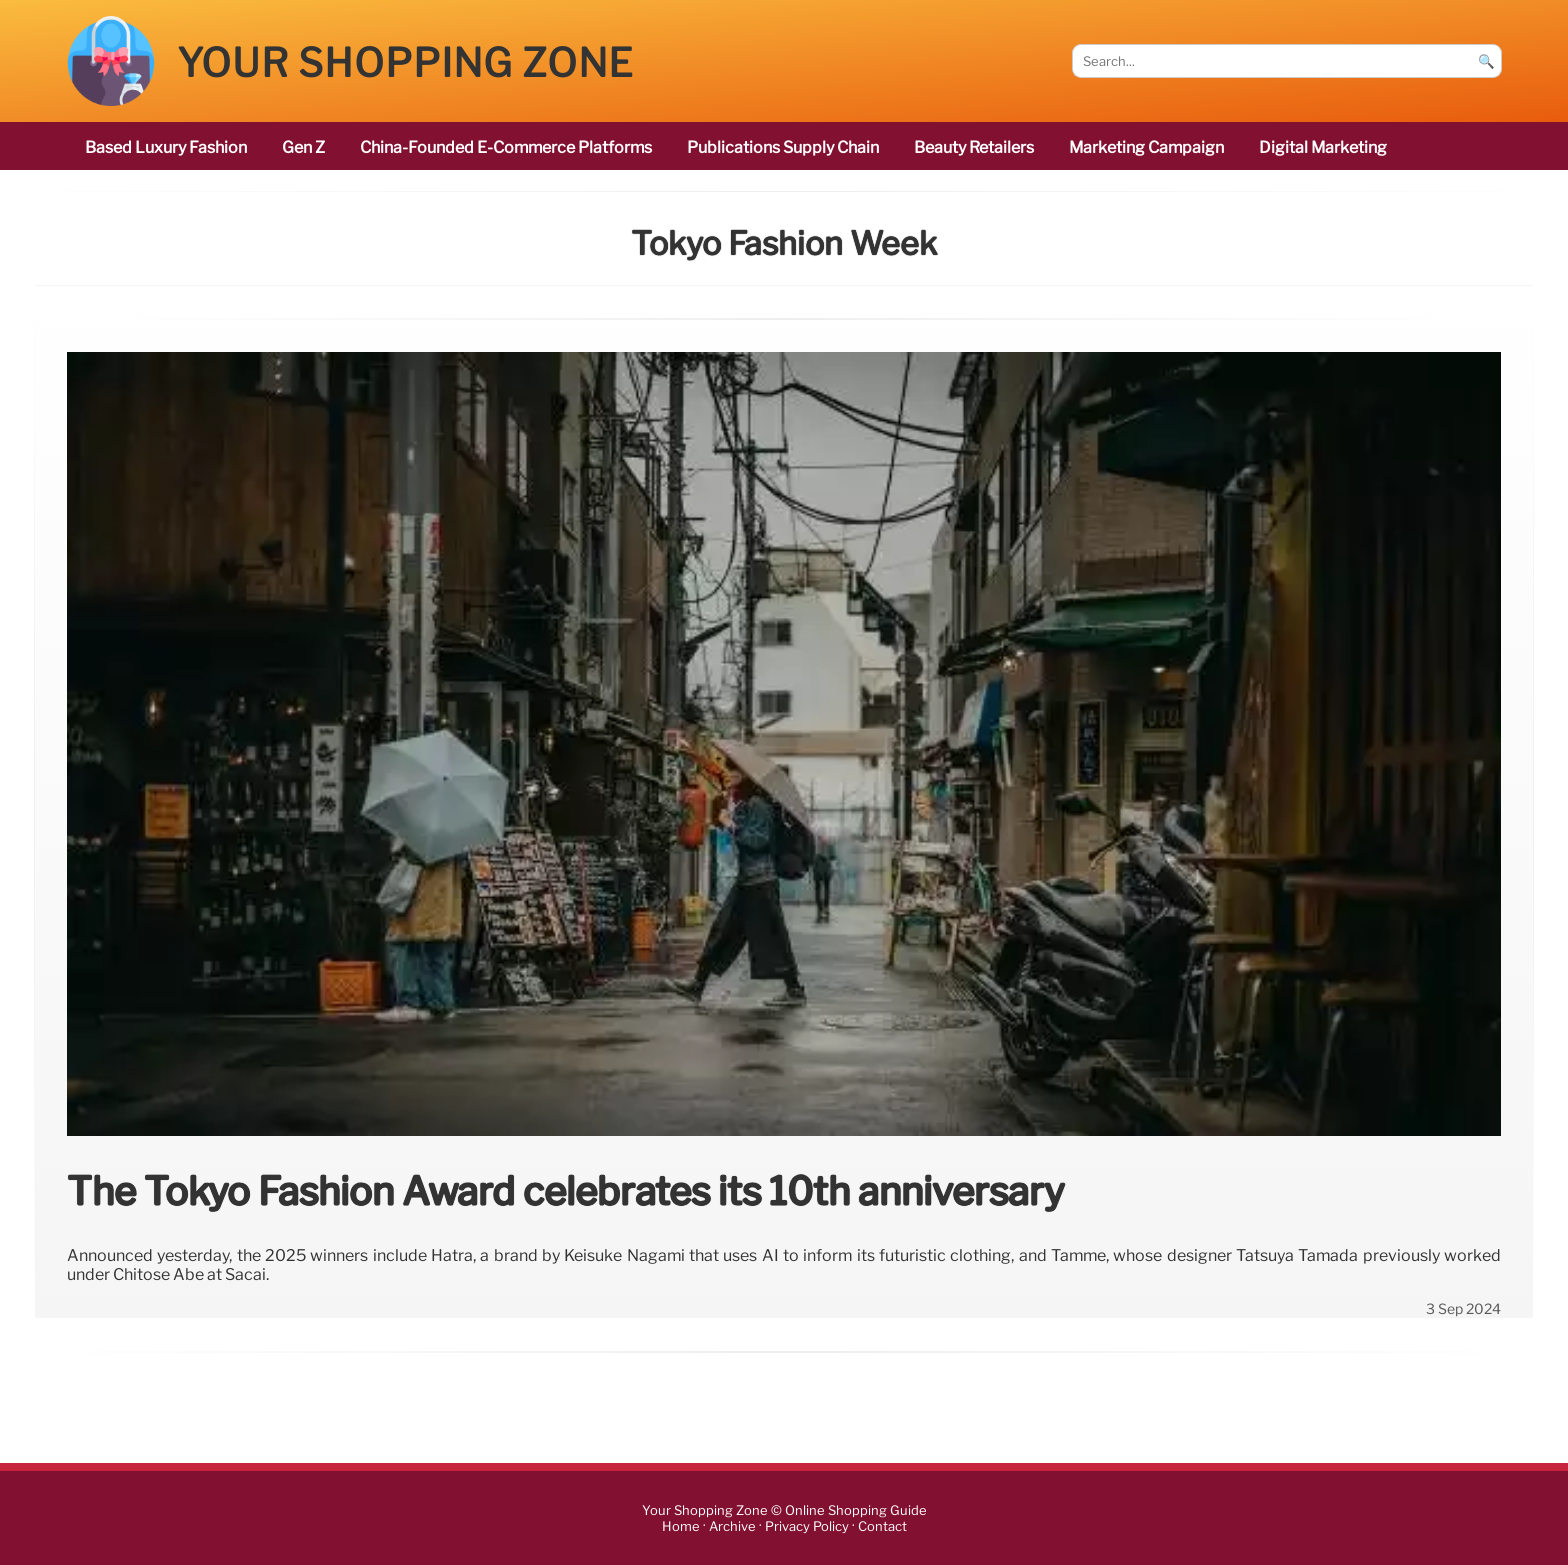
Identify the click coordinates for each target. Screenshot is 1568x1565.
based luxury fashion (166, 147)
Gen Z (303, 147)
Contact (882, 1526)
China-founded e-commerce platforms (506, 147)
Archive (732, 1526)
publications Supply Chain (783, 147)
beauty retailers (974, 147)
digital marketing (1323, 147)
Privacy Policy (807, 1526)
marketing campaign (1146, 147)
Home (681, 1526)
